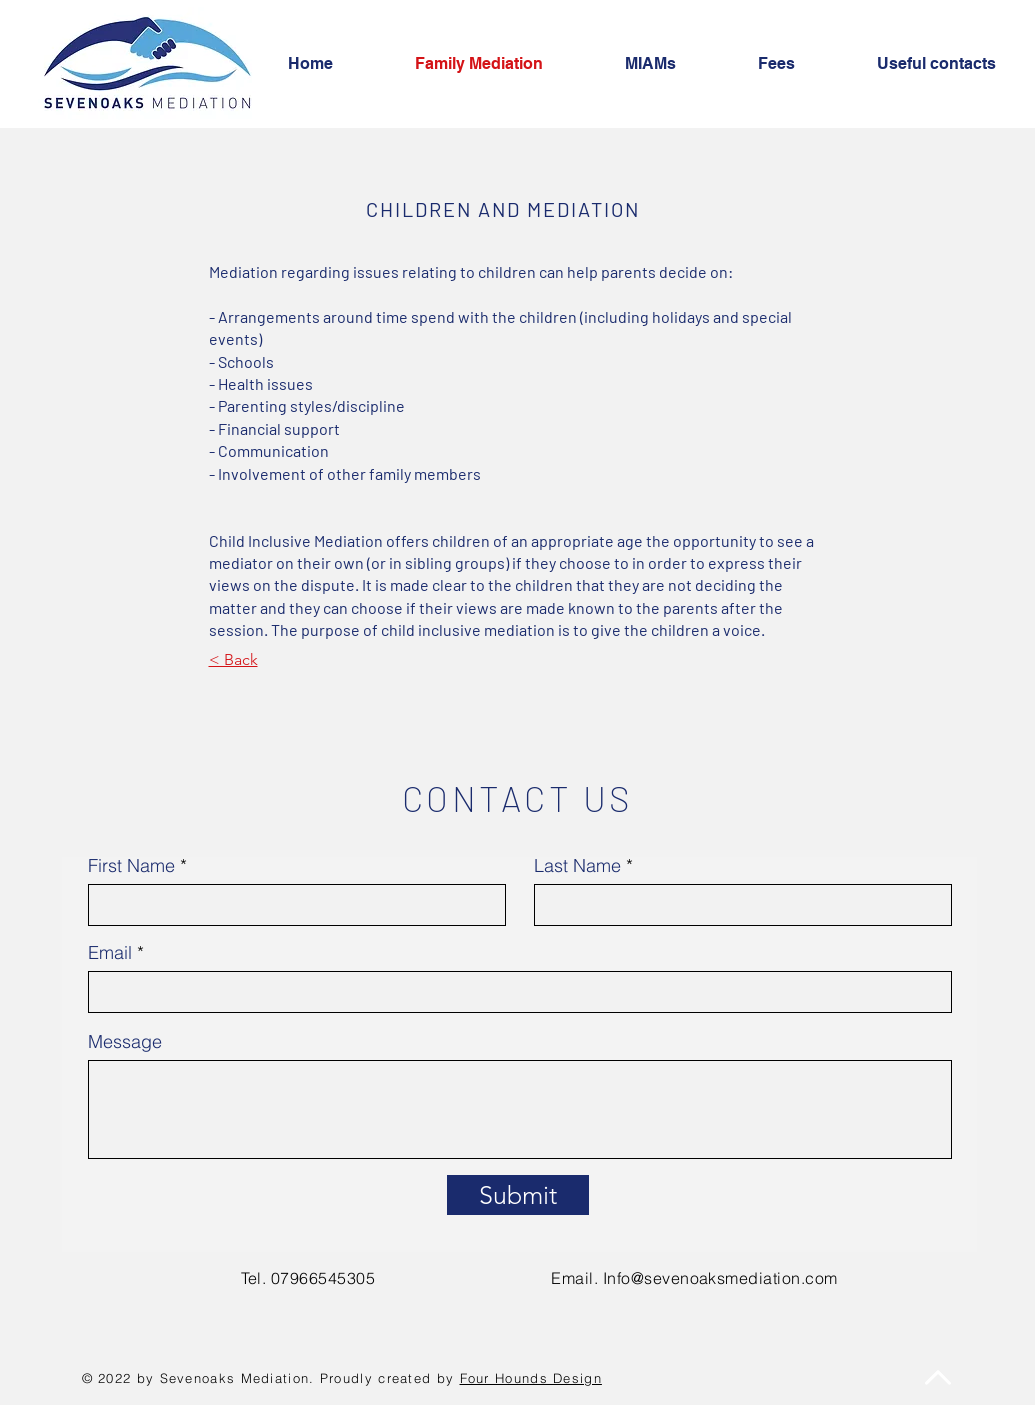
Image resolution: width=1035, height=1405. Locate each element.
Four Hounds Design (531, 1378)
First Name (131, 866)
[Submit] (518, 1195)
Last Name (577, 866)
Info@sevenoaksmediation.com (720, 1278)
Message (125, 1042)
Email (110, 953)
